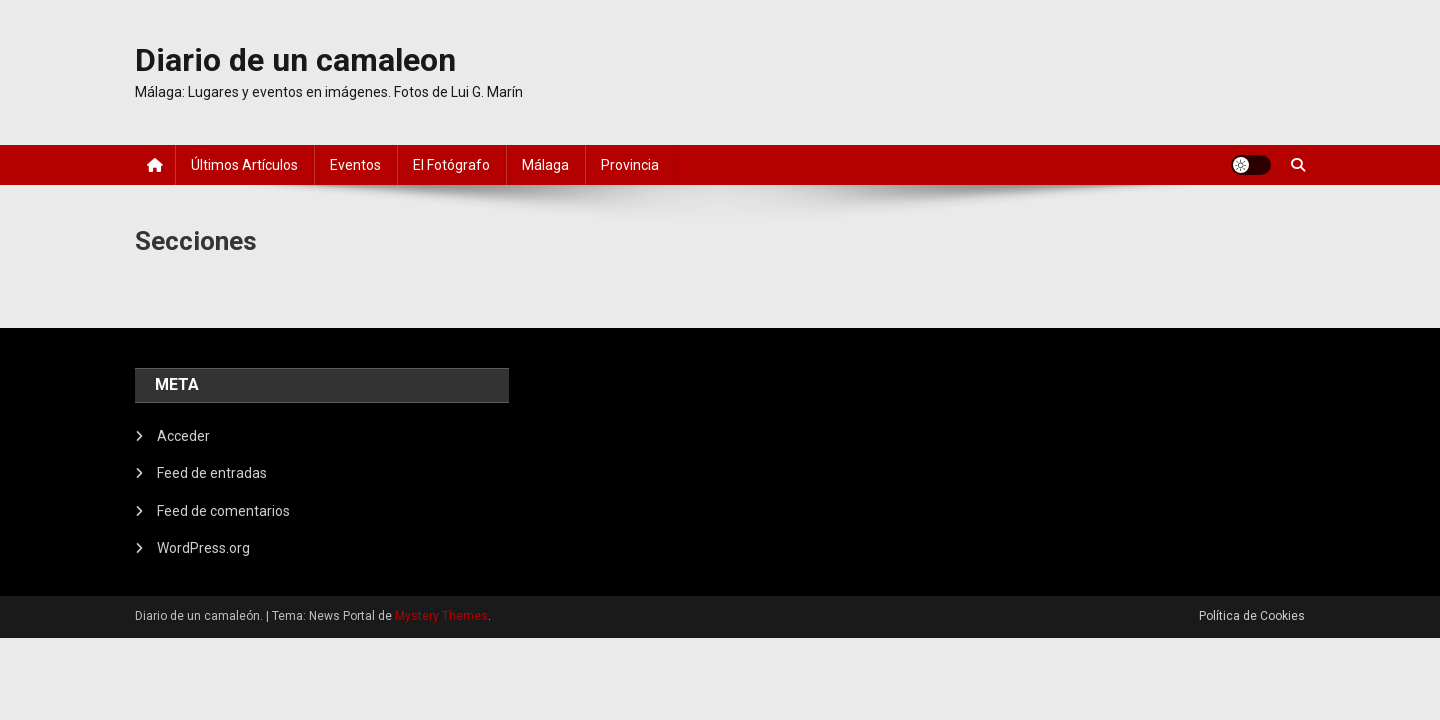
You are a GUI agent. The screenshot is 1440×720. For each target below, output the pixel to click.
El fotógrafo (451, 165)
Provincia (630, 165)
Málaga (545, 165)
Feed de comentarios (223, 511)
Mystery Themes (441, 616)
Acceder (183, 436)
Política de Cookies (1252, 616)
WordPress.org (203, 548)
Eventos (355, 165)
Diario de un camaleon (295, 60)
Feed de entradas (212, 473)
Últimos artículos (244, 165)
